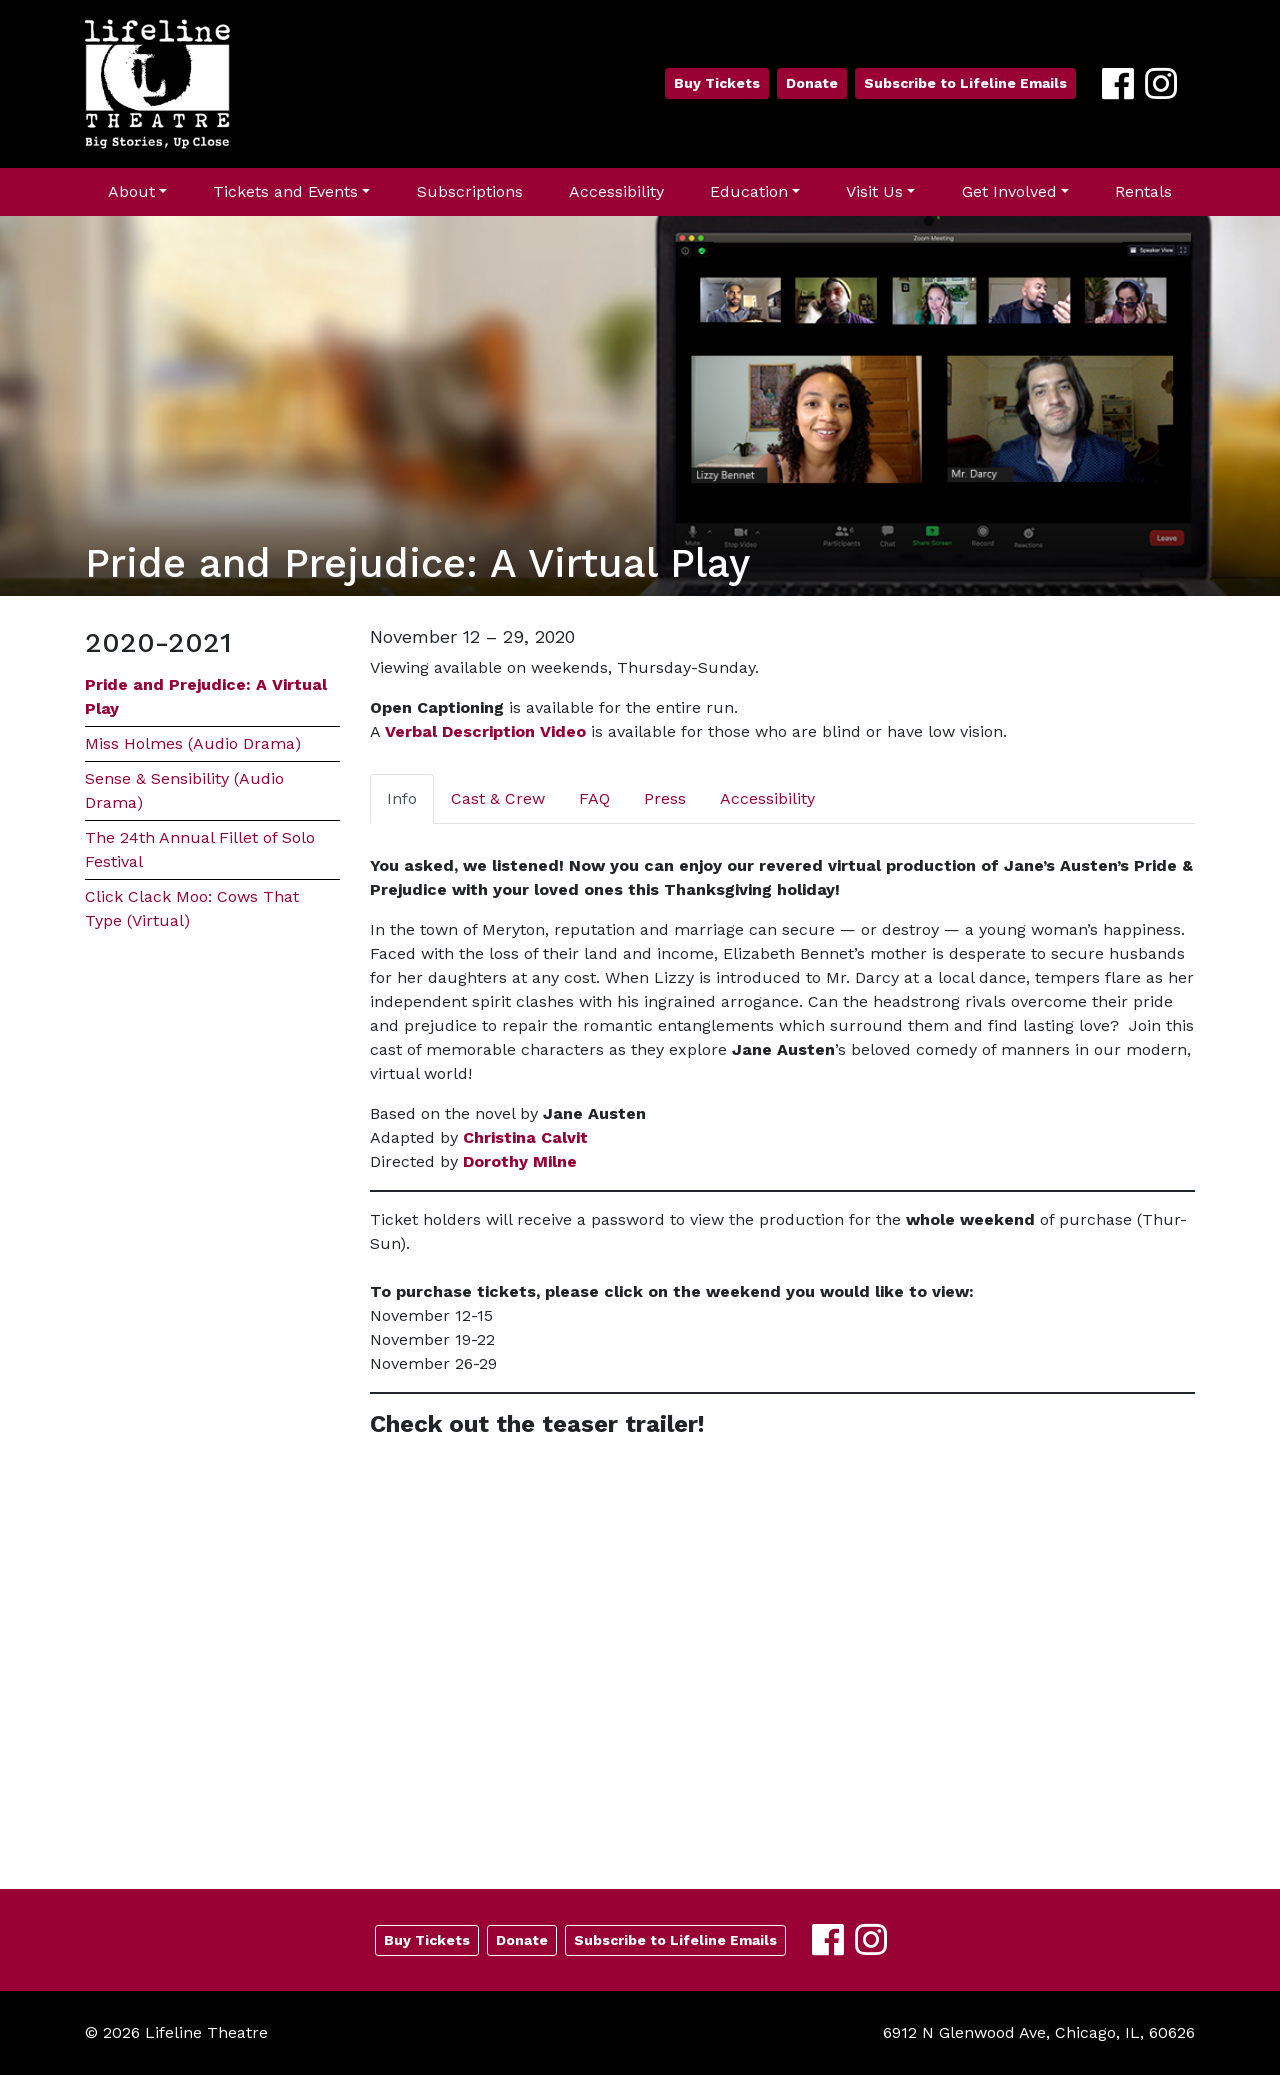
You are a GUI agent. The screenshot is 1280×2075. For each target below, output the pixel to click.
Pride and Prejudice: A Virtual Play (206, 696)
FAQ (594, 798)
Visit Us (874, 191)
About (131, 191)
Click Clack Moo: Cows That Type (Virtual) (192, 908)
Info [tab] (402, 798)
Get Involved (1009, 191)
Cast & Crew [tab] (498, 798)
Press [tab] (665, 798)
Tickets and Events (285, 191)
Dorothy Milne (520, 1161)
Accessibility (616, 191)
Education (749, 191)
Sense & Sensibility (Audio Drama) (184, 790)
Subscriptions (470, 191)
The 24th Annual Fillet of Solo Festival (200, 849)
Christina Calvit (525, 1137)
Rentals (1143, 191)
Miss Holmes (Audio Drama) (193, 743)
